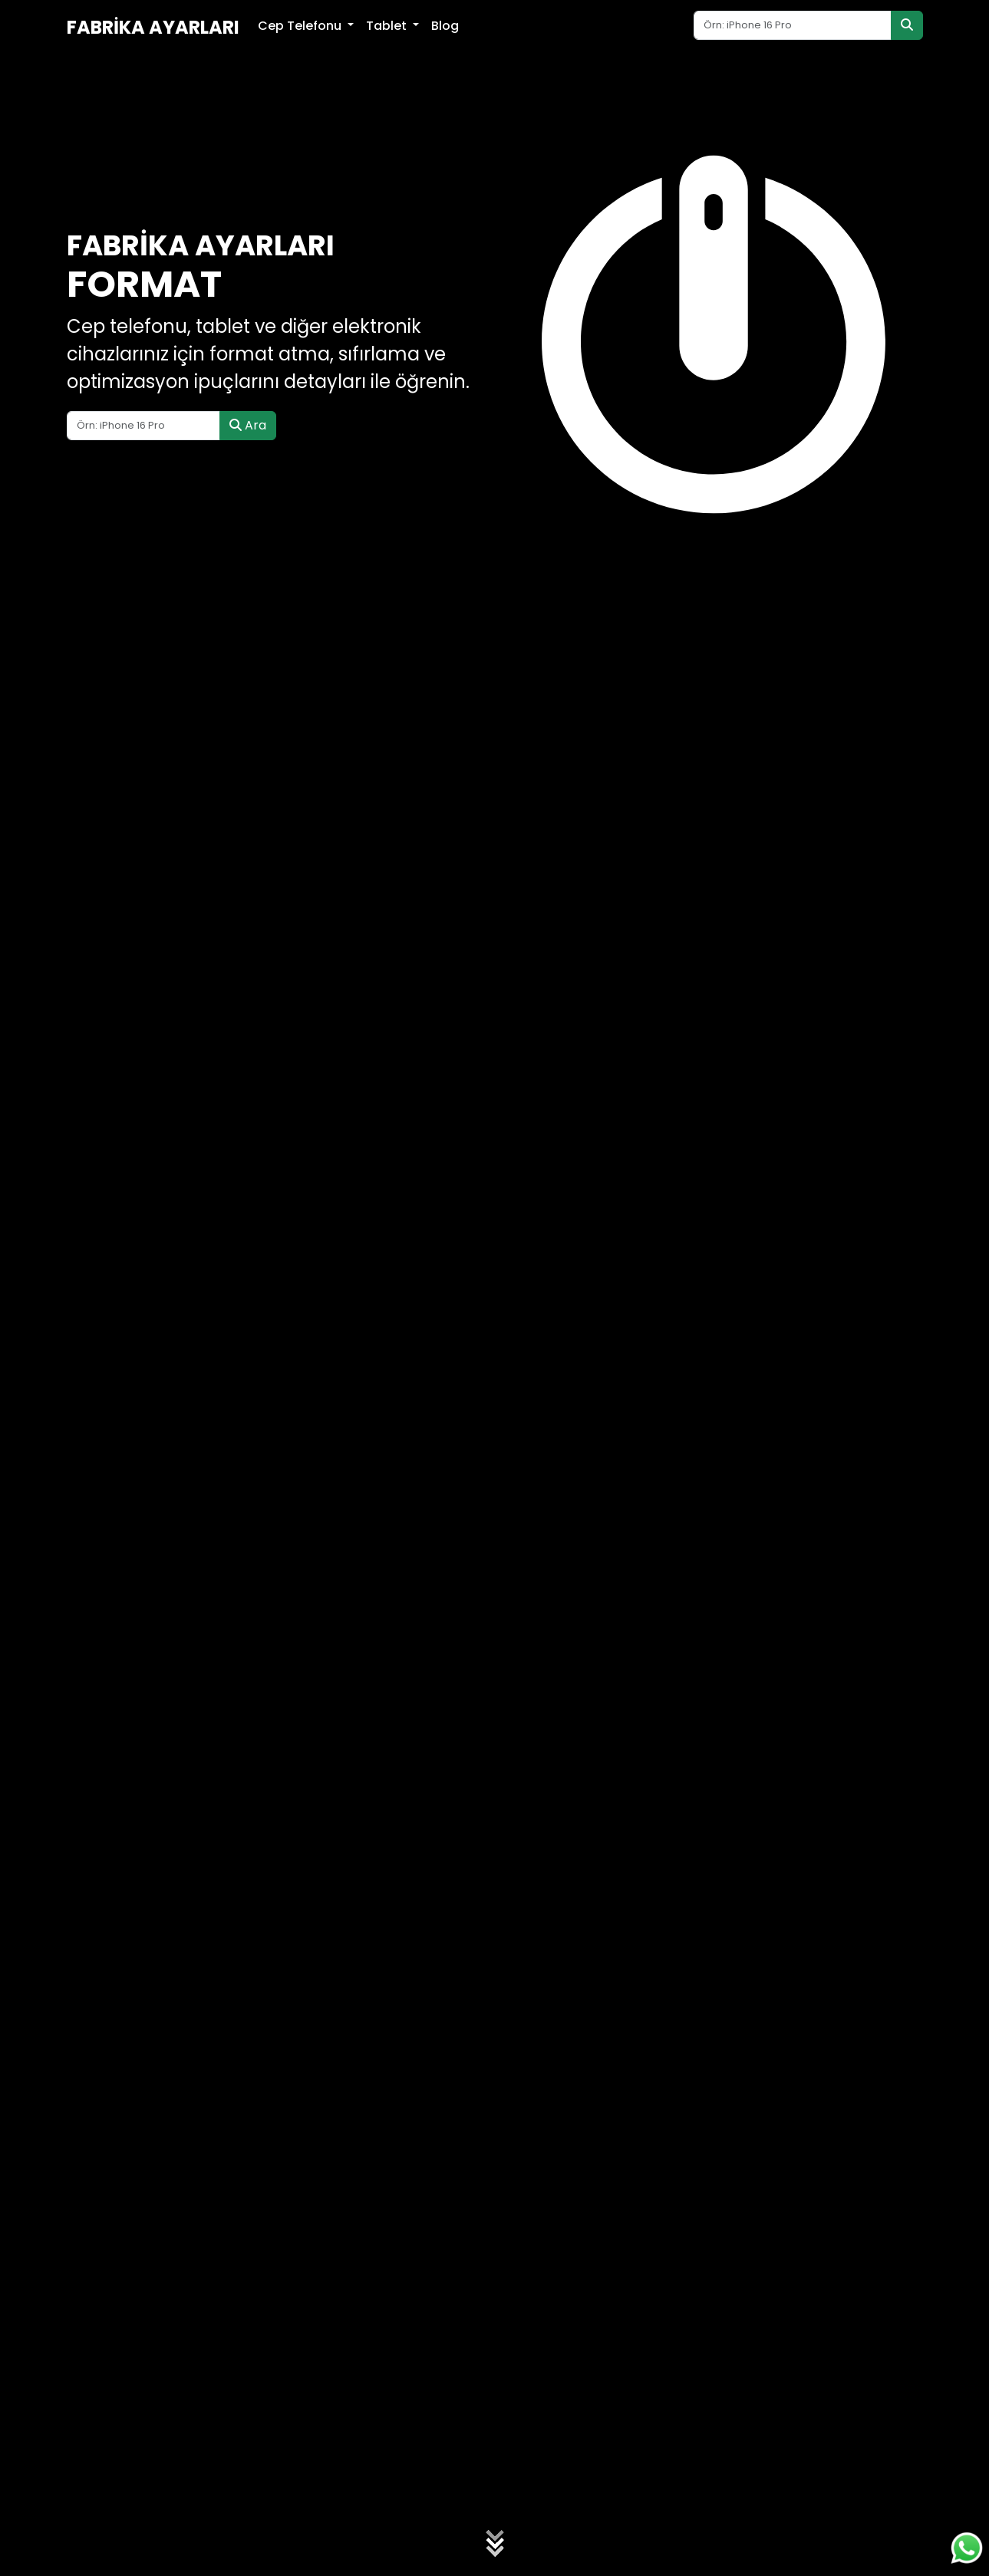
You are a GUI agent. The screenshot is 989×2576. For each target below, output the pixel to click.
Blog (445, 26)
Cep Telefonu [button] (301, 26)
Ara (247, 425)
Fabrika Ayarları (153, 27)
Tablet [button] (388, 26)
